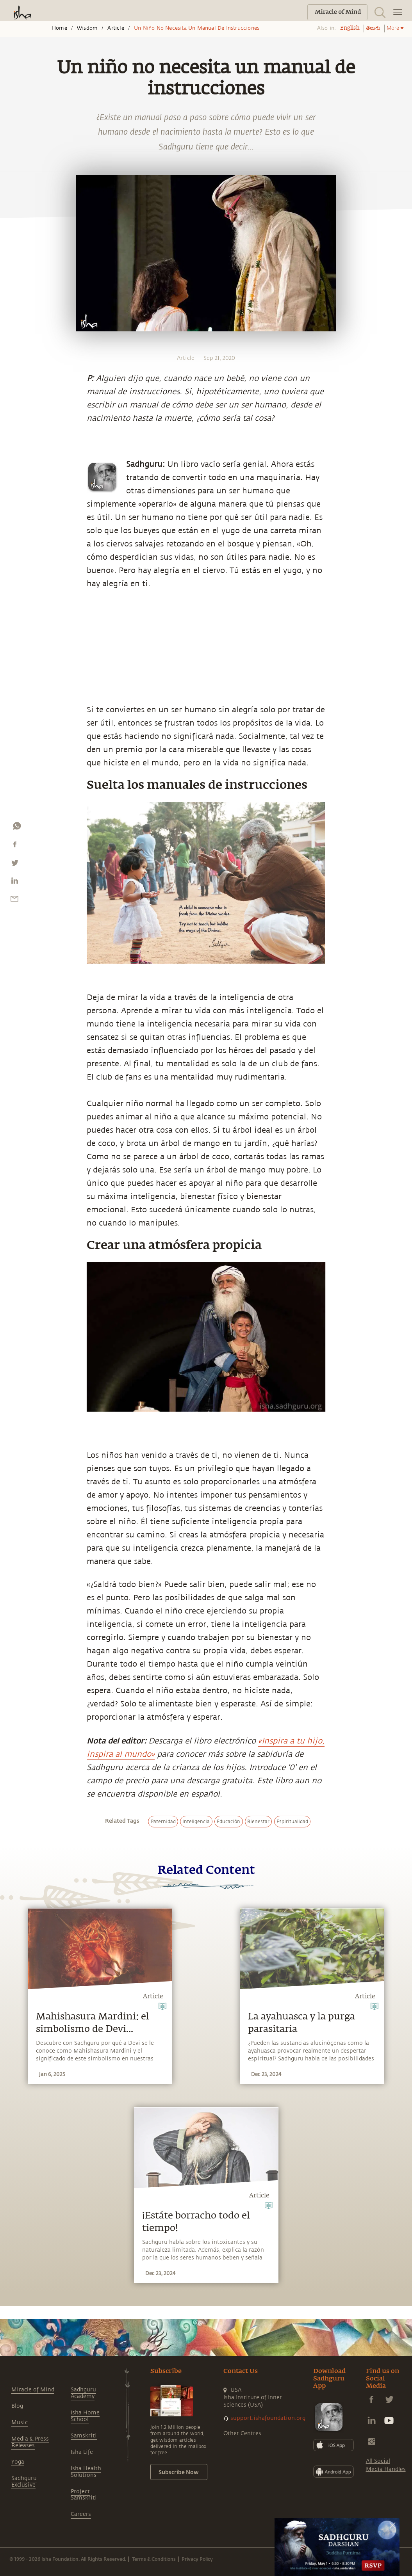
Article (115, 28)
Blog (17, 2406)
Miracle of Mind (32, 2390)
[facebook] (15, 846)
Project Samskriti (84, 2495)
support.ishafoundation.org (267, 2418)
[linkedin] (14, 882)
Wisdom (87, 28)
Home (59, 28)
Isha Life (82, 2452)
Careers (81, 2514)
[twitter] (14, 864)
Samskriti (84, 2436)
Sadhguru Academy (83, 2393)
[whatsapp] (17, 827)
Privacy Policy (197, 2559)
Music (19, 2422)
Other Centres (242, 2433)
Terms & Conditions (154, 2559)
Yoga (17, 2462)
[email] (14, 900)
